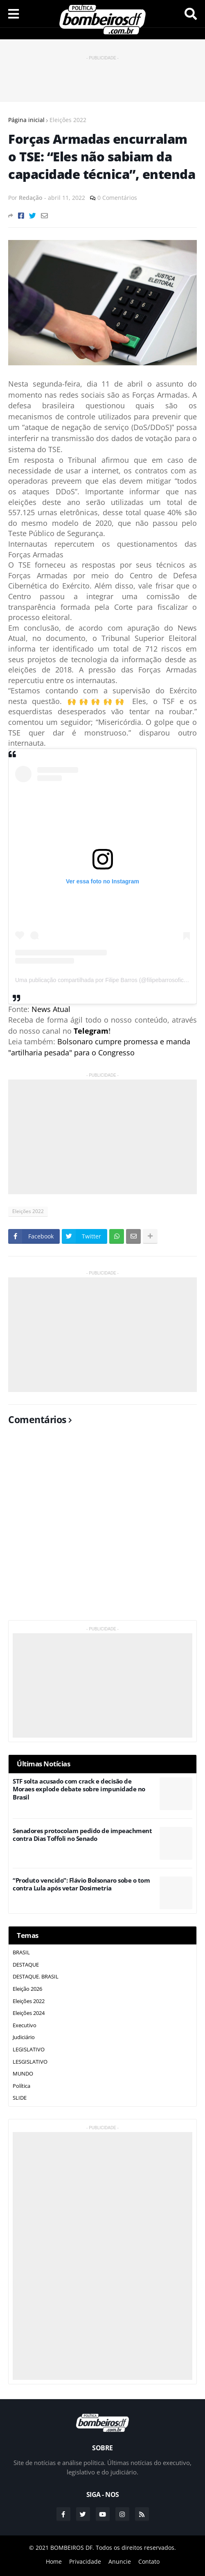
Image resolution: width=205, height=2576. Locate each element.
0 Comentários (117, 197)
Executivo (24, 2025)
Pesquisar (190, 14)
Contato (149, 2561)
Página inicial (26, 120)
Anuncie (119, 2561)
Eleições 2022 (68, 120)
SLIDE (20, 2097)
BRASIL (21, 1952)
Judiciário (24, 2037)
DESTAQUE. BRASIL (36, 1976)
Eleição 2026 (27, 1988)
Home (54, 2561)
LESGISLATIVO (30, 2061)
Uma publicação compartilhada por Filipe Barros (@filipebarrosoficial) (103, 980)
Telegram (91, 1031)
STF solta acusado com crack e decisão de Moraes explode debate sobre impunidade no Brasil (79, 1789)
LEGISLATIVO (29, 2049)
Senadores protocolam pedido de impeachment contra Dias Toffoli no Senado (82, 1835)
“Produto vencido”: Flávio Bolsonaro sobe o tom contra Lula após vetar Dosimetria (81, 1884)
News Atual (51, 1009)
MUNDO (23, 2073)
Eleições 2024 (29, 2013)
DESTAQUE (26, 1964)
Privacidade (85, 2561)
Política (21, 2085)
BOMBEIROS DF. (72, 2547)
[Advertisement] (104, 74)
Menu (13, 14)
